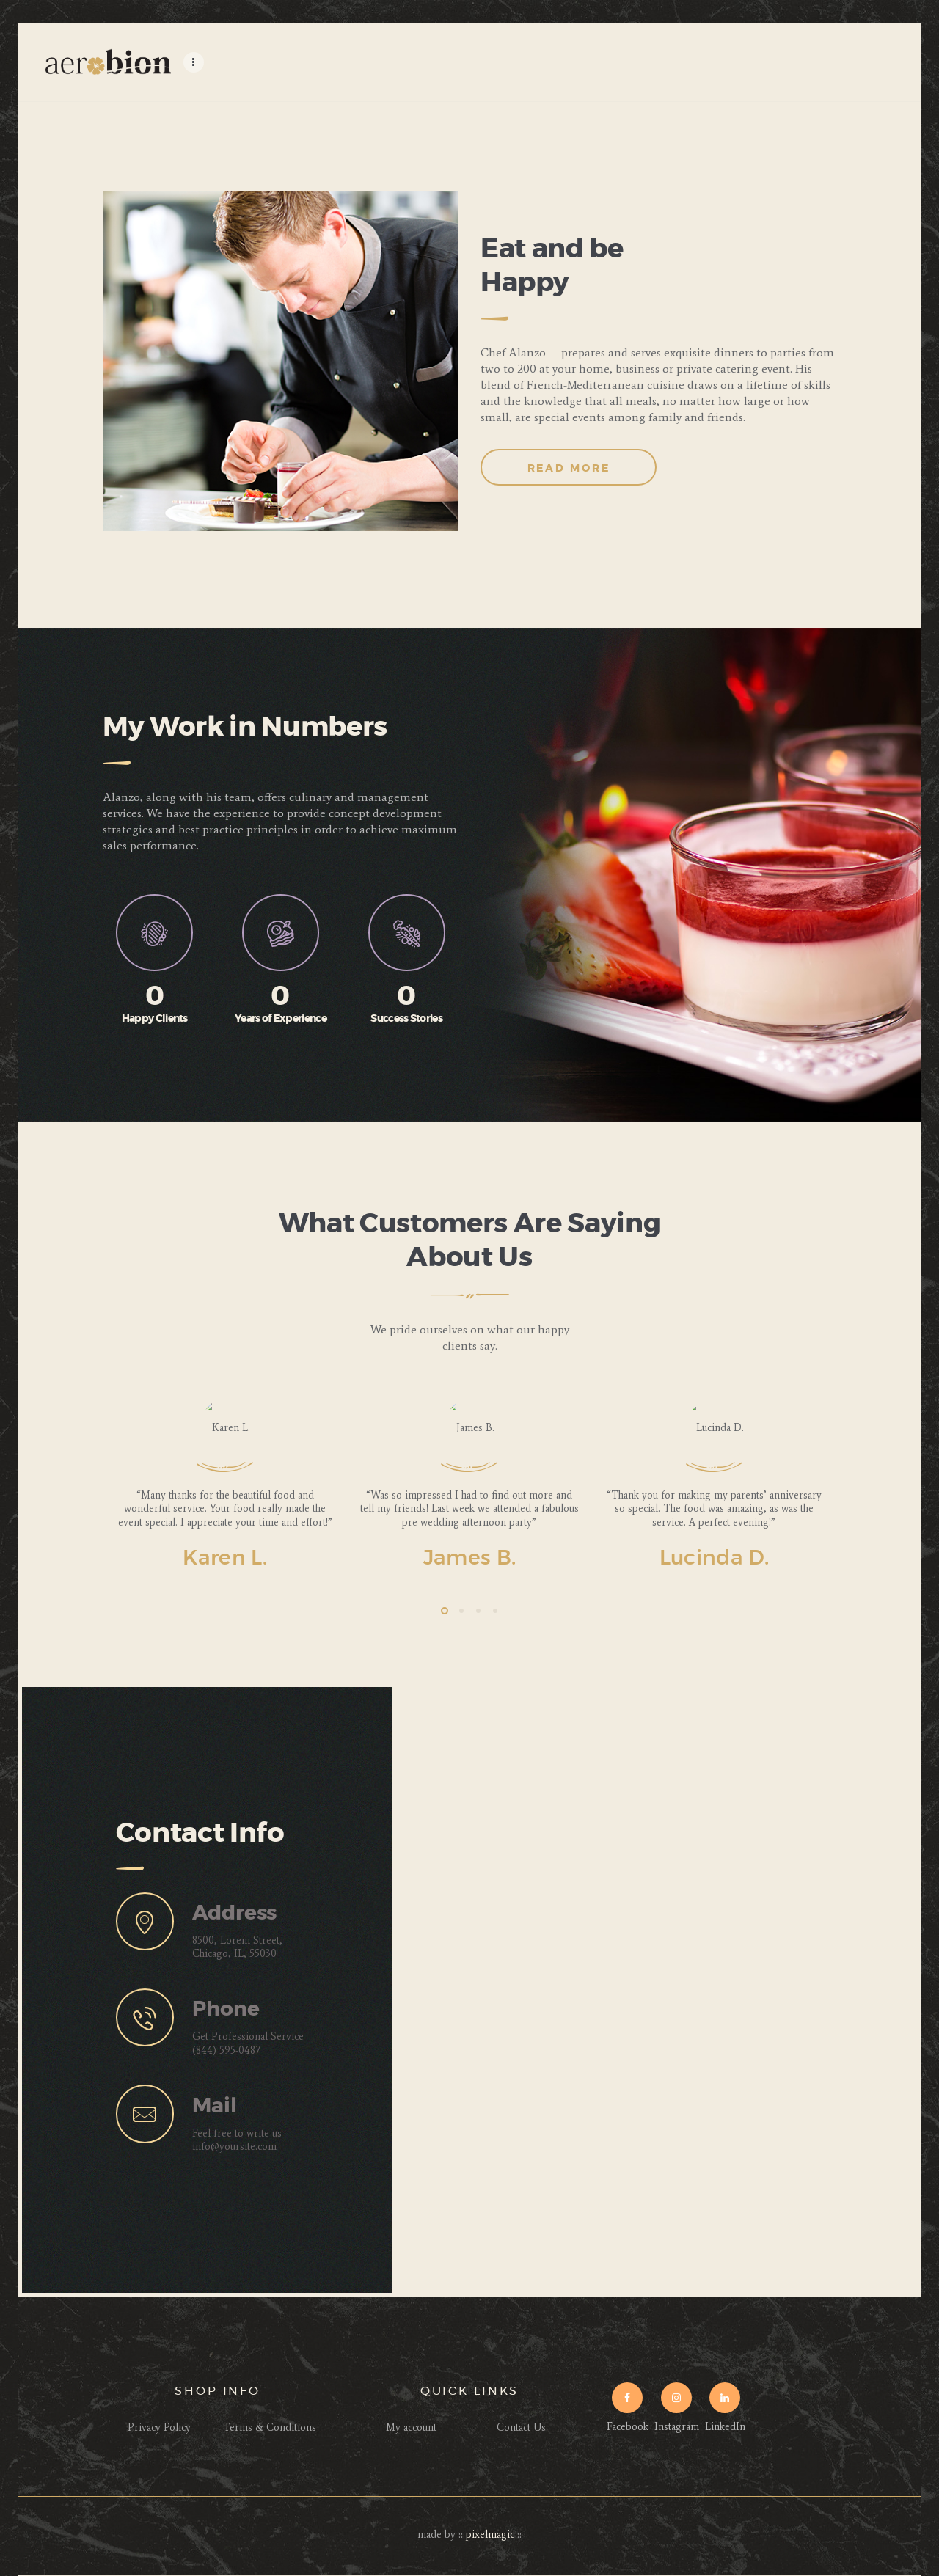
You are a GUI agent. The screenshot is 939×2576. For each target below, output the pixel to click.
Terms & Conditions (269, 2427)
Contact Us (521, 2427)
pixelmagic (490, 2534)
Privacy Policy (159, 2427)
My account (411, 2427)
